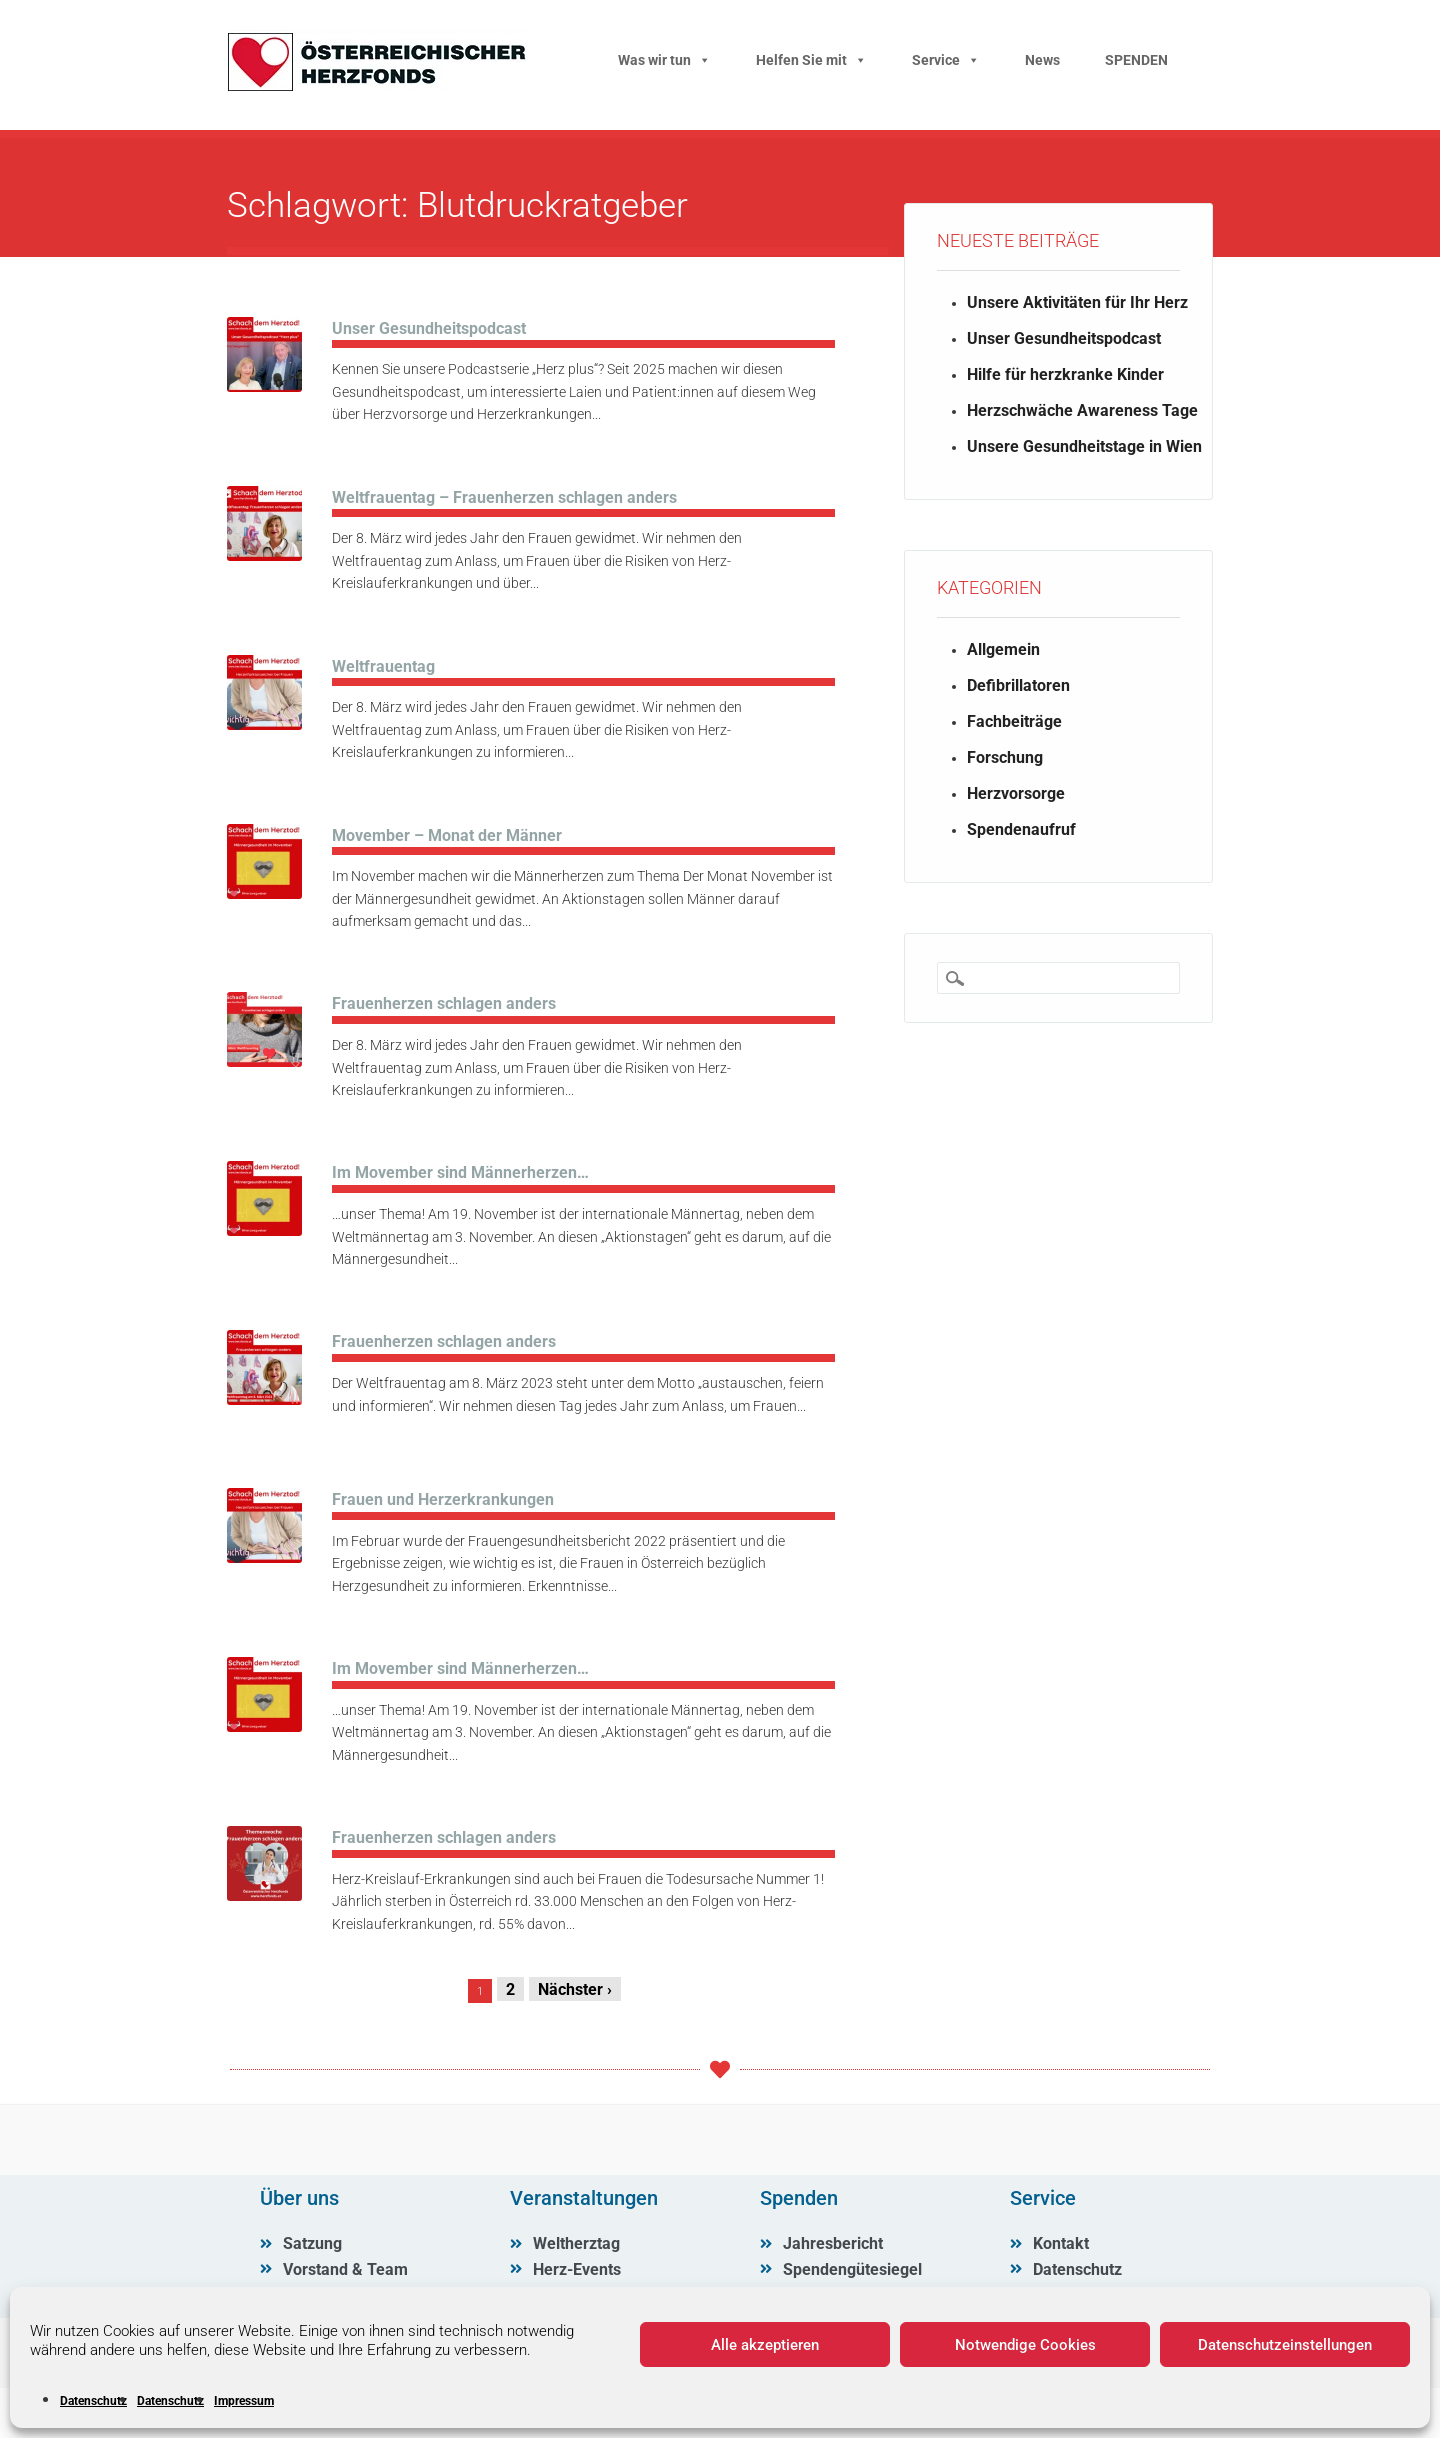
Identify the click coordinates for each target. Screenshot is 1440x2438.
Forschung (1005, 757)
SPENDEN (1136, 60)
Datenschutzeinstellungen (1285, 2345)
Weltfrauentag (383, 666)
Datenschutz (93, 2401)
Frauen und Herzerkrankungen (443, 1499)
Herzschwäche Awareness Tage (1082, 410)
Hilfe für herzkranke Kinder (1065, 374)
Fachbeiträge (1014, 721)
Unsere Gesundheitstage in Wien (1084, 446)
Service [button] (946, 60)
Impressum (244, 2401)
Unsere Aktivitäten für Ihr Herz (1077, 302)
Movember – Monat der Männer (447, 835)
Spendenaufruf (1021, 829)
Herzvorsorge (1016, 793)
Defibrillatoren (1018, 685)
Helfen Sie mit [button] (811, 60)
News (1042, 60)
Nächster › (575, 1989)
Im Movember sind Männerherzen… (460, 1172)
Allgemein (1003, 649)
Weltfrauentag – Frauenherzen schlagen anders (504, 497)
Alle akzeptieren (765, 2345)
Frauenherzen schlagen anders (444, 1003)
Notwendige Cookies (1025, 2345)
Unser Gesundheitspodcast (429, 328)
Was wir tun (664, 60)
